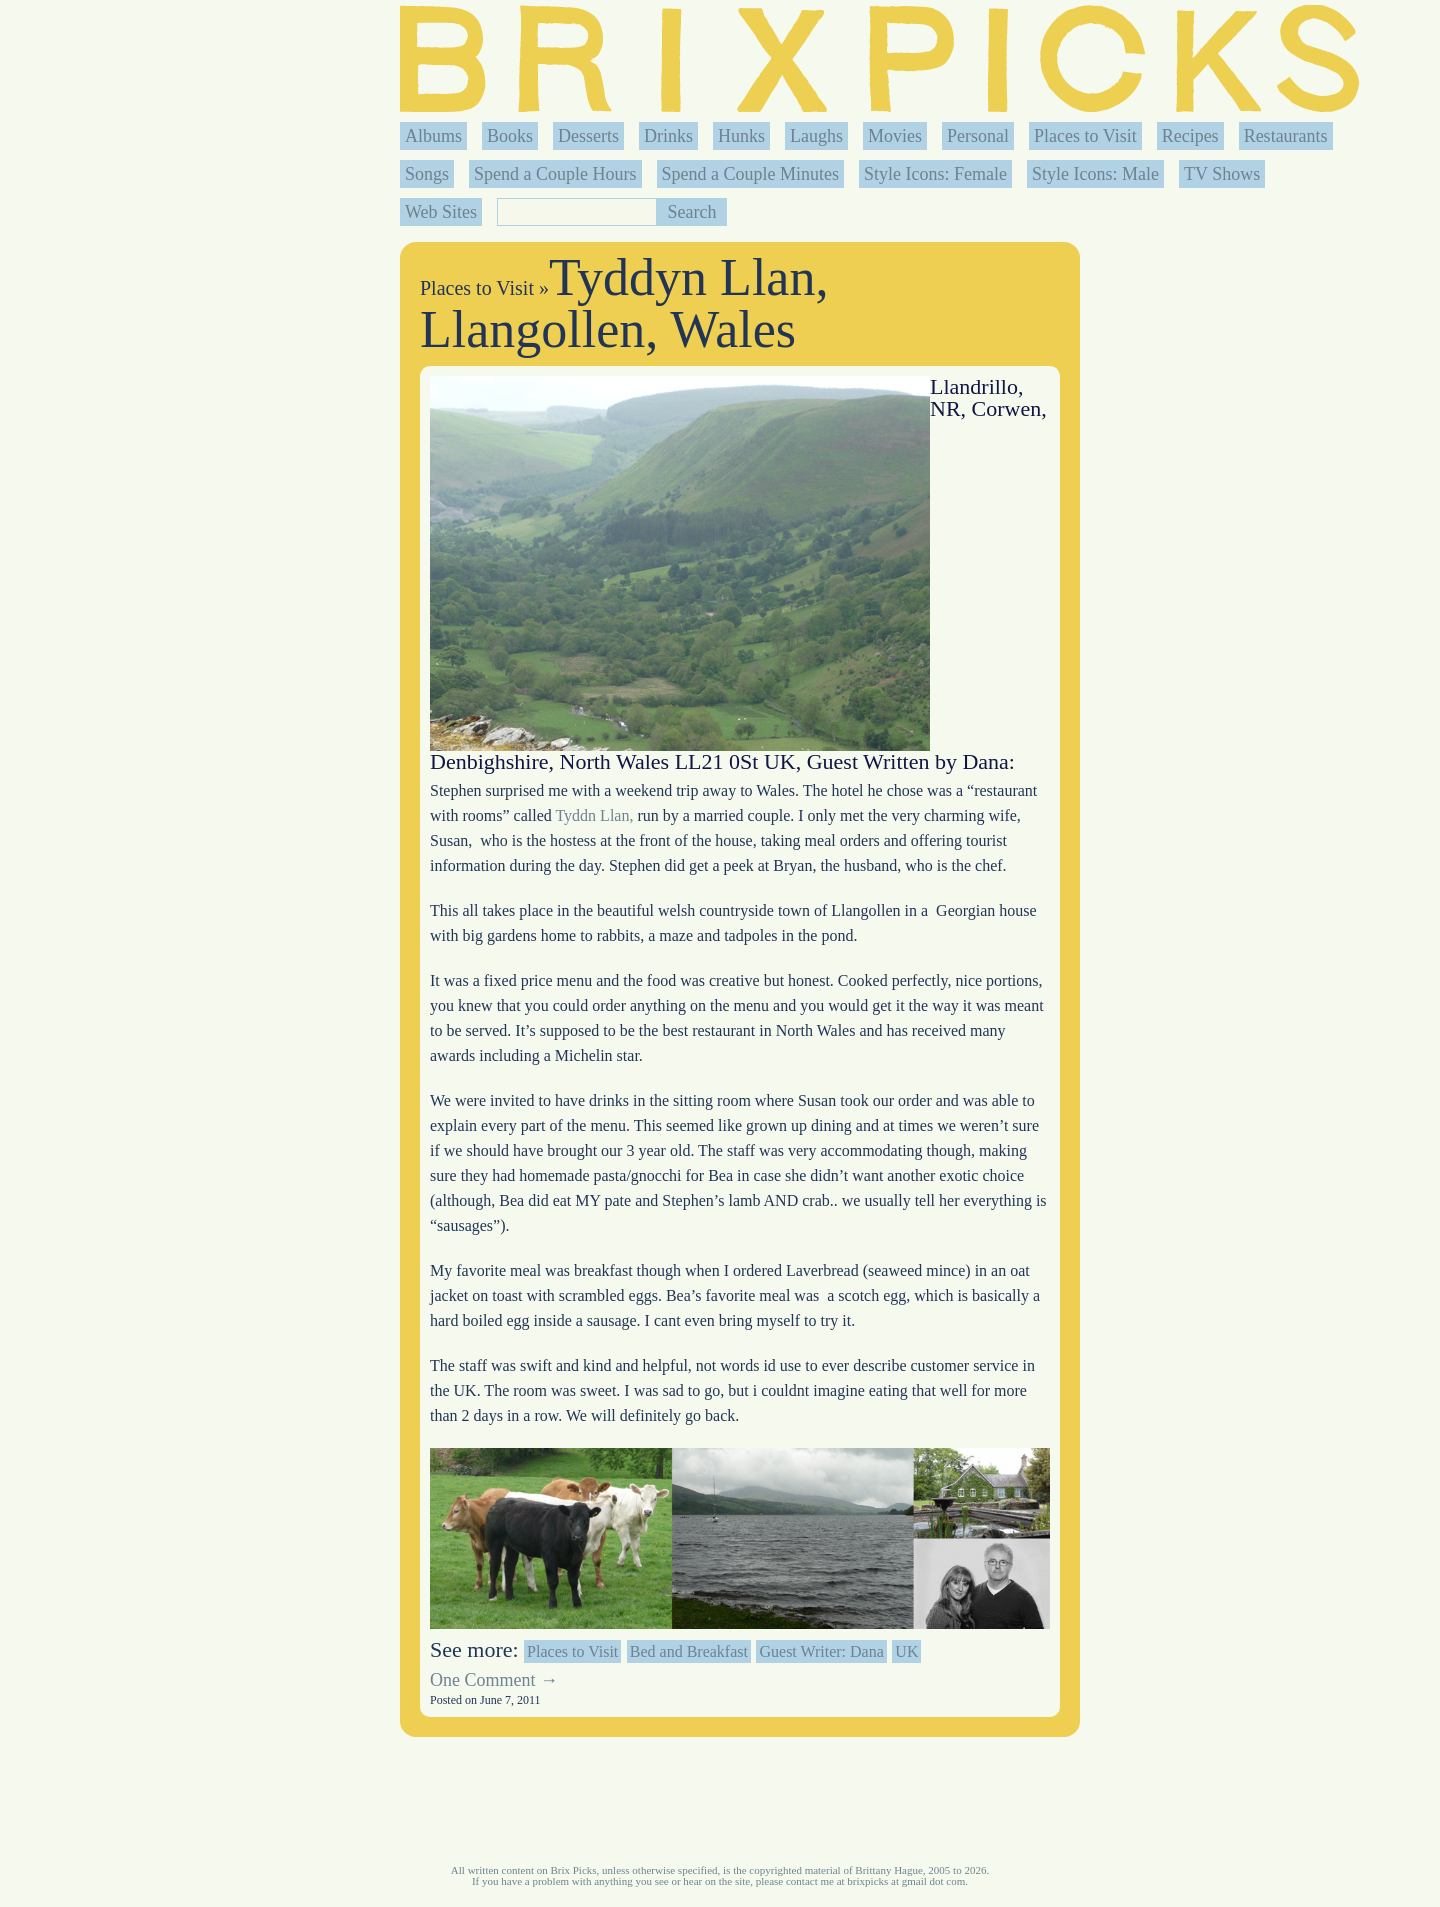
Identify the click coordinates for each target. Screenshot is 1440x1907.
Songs (427, 174)
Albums (433, 136)
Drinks (668, 136)
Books (510, 136)
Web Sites (441, 212)
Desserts (588, 136)
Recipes (1190, 136)
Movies (895, 136)
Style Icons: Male (1095, 174)
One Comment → (494, 1680)
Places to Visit (1085, 136)
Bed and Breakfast (689, 1651)
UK (906, 1651)
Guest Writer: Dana (821, 1651)
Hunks (741, 136)
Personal (978, 136)
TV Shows (1222, 174)
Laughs (816, 136)
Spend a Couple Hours (555, 174)
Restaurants (1286, 136)
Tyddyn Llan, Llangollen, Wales (624, 303)
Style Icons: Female (935, 174)
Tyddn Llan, (593, 815)
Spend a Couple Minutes (751, 174)
